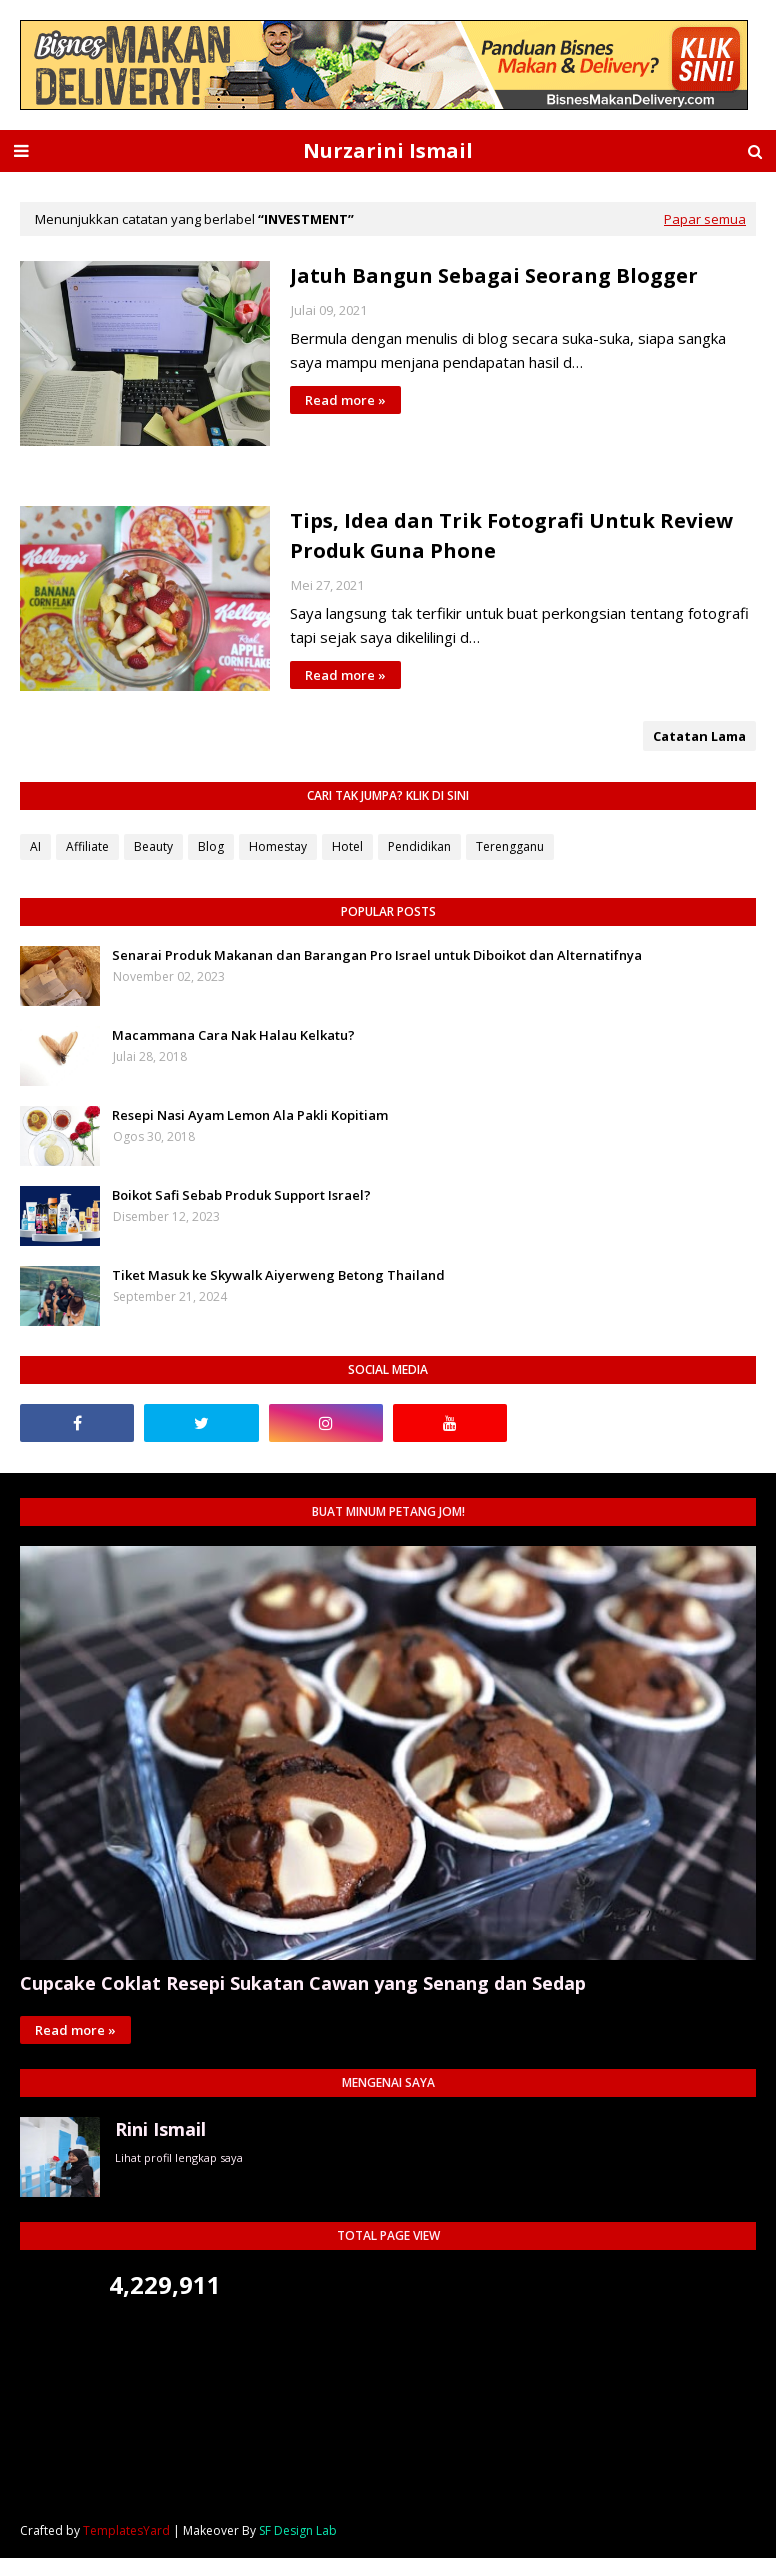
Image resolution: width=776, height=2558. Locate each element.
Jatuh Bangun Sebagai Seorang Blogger (494, 275)
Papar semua (705, 219)
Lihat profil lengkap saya (179, 2157)
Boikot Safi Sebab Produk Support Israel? (241, 1195)
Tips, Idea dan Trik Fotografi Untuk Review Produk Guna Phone (511, 535)
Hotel (347, 846)
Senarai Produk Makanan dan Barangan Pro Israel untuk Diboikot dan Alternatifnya (377, 955)
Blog (211, 846)
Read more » (345, 400)
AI (35, 846)
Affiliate (87, 846)
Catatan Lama (699, 736)
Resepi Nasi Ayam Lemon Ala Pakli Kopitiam (250, 1115)
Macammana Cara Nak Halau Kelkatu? (233, 1035)
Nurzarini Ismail (388, 150)
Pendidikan (419, 846)
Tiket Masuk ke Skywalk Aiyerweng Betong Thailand (278, 1275)
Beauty (153, 846)
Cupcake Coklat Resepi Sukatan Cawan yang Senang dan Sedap (303, 1983)
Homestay (278, 846)
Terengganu (510, 846)
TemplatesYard (126, 2530)
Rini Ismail (160, 2129)
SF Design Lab (298, 2530)
